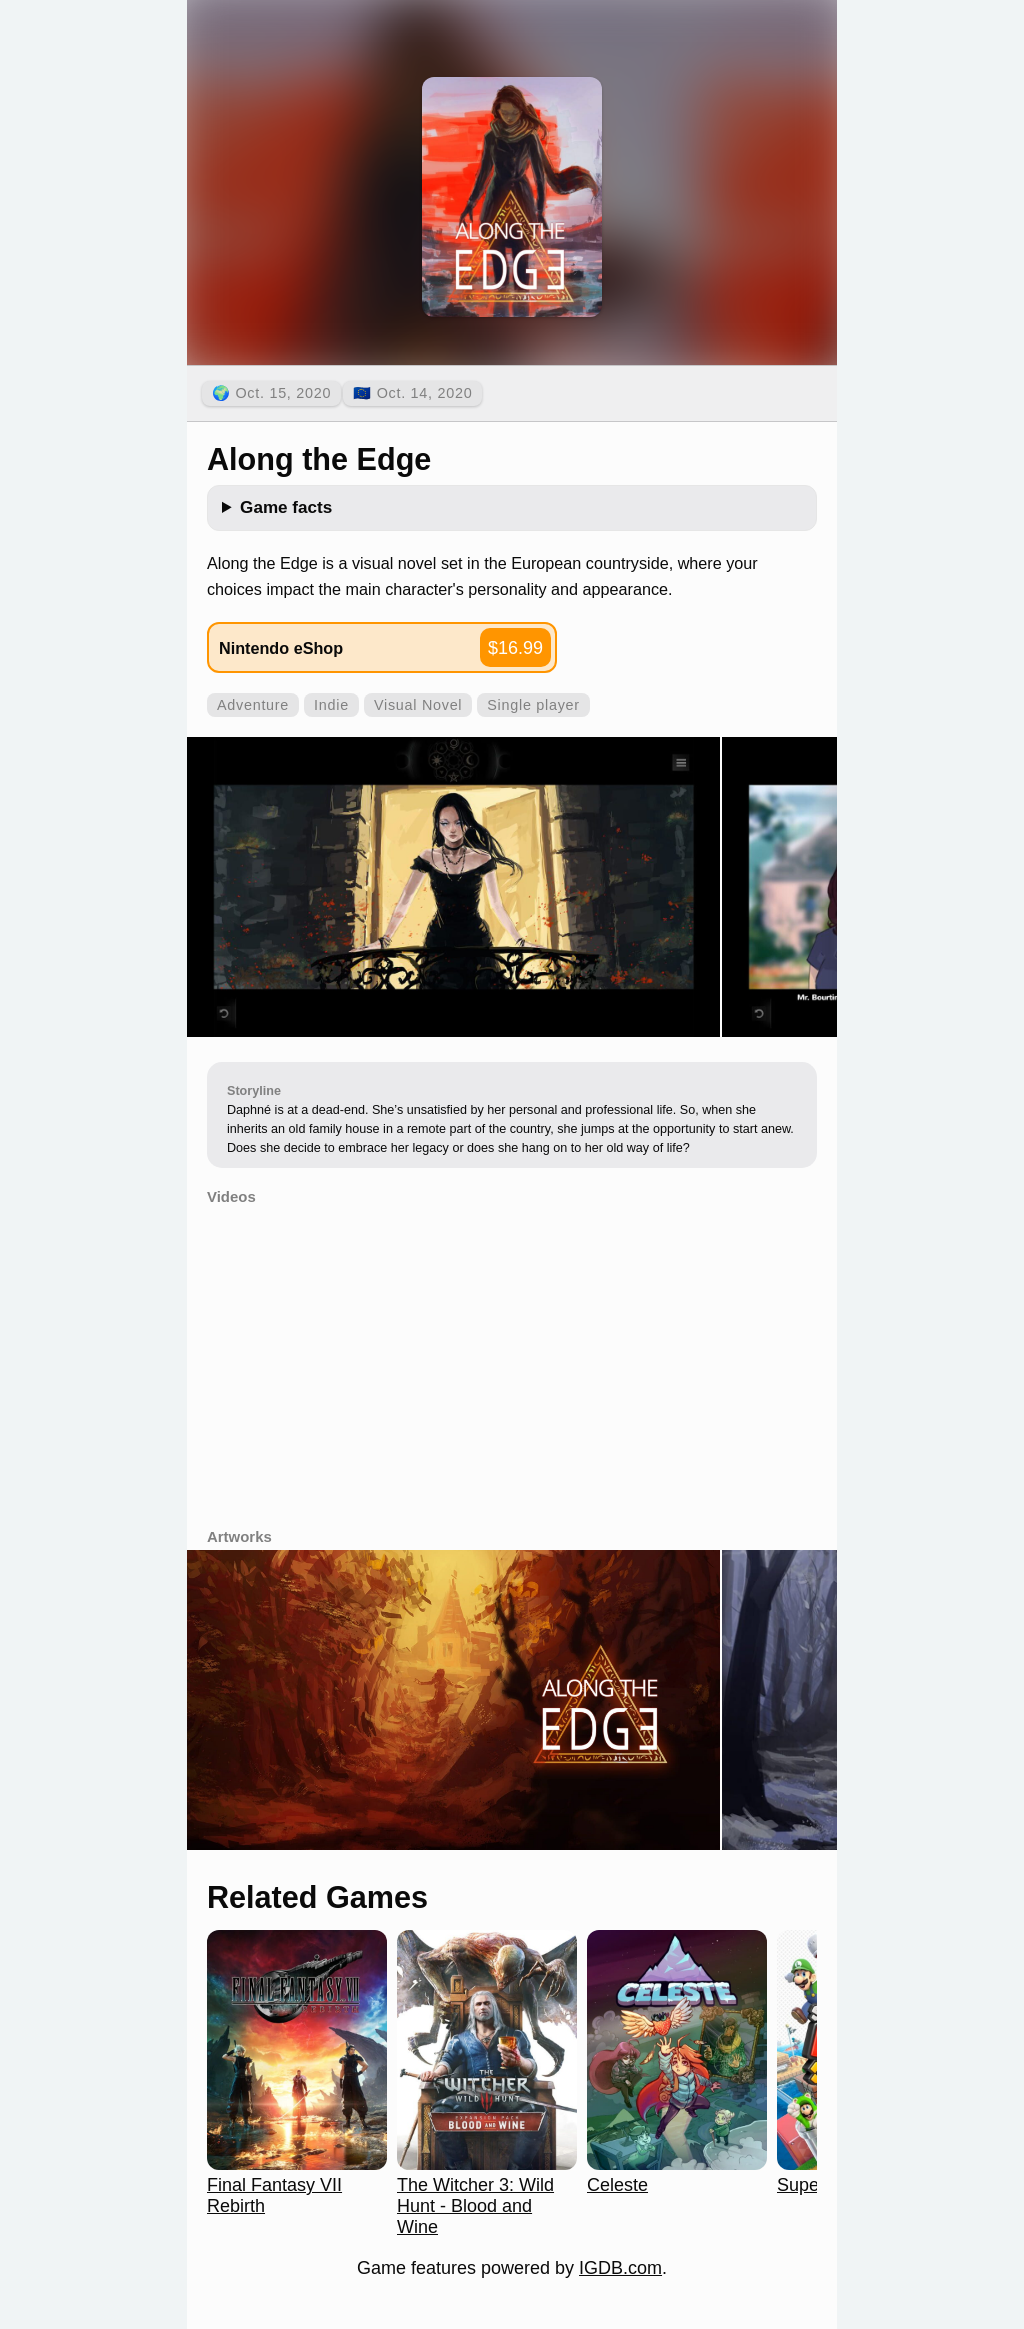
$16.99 (515, 648)
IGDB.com (620, 2268)
